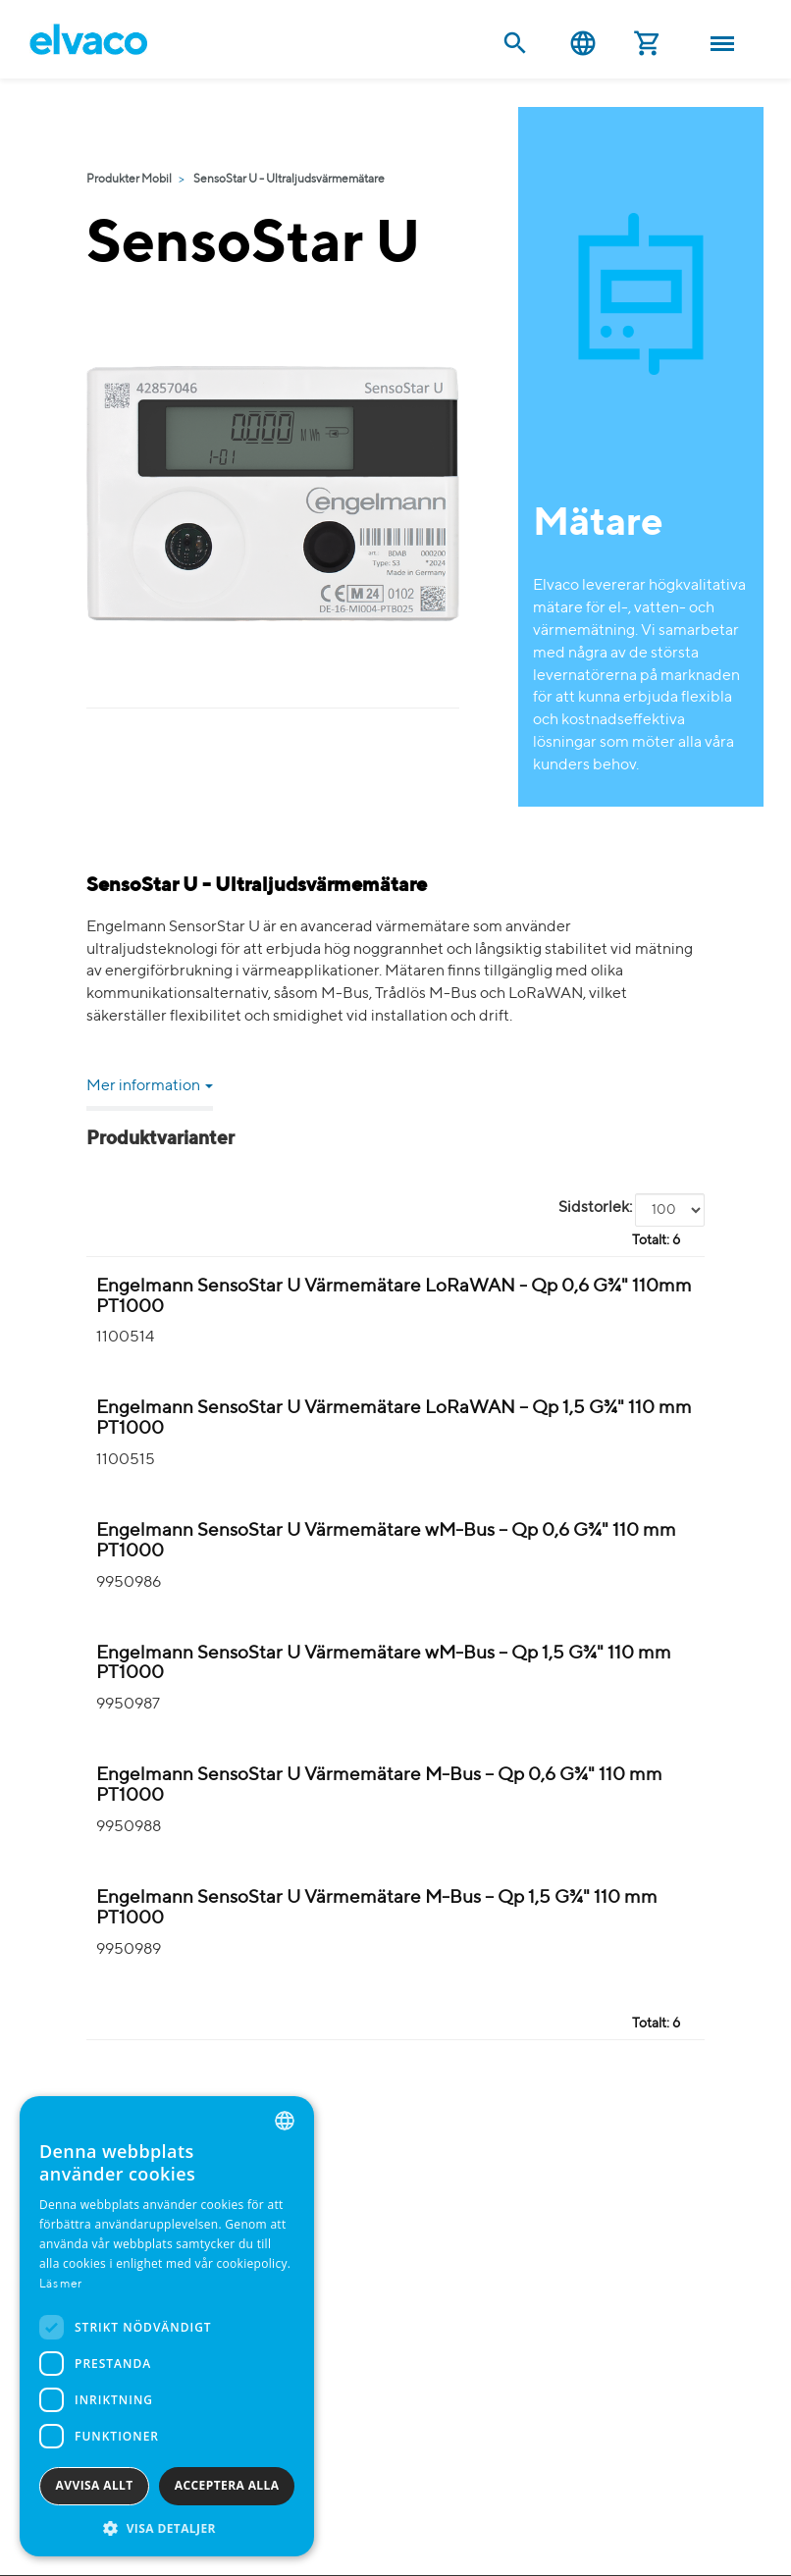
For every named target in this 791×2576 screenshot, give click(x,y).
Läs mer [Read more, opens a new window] (60, 2284)
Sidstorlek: (595, 1208)
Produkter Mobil (129, 179)
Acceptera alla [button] (227, 2485)
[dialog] (167, 2326)
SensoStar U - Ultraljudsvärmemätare (289, 179)
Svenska (583, 44)
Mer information (149, 1086)
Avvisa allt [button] (94, 2485)
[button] (166, 2527)
